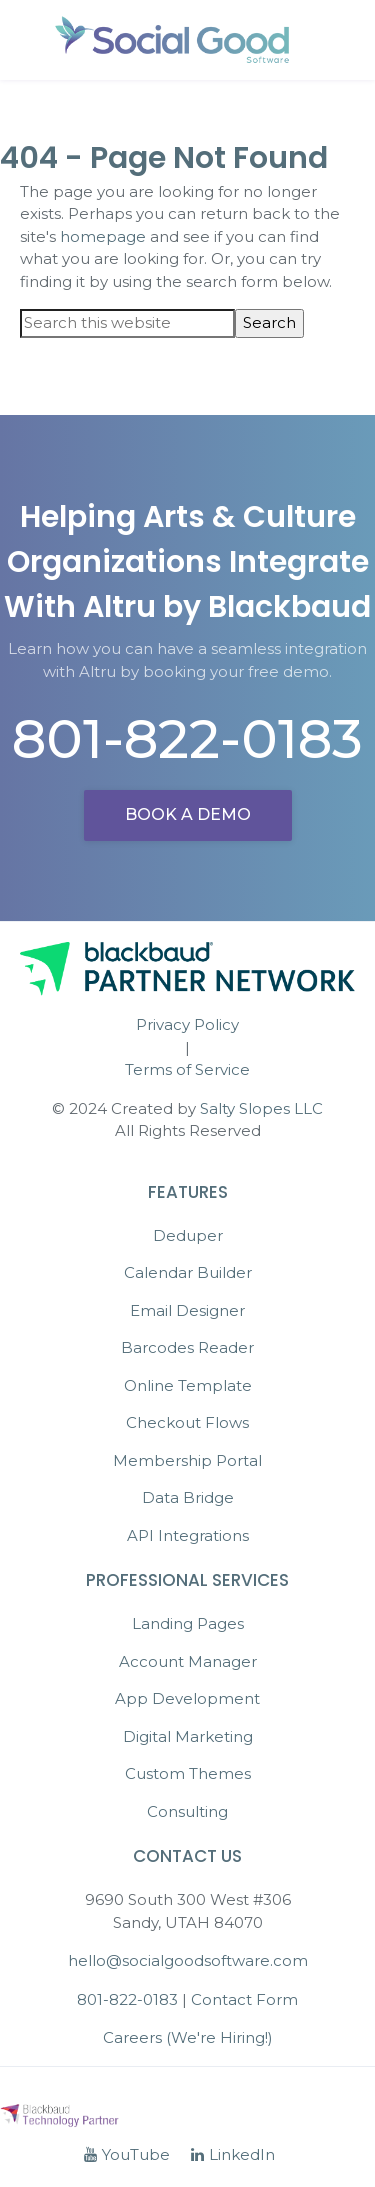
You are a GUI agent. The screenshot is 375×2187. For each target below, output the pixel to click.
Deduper (188, 1235)
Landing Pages (188, 1623)
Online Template (188, 1385)
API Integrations (188, 1535)
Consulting (187, 1811)
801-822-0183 (187, 739)
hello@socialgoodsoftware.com (188, 1960)
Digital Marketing (188, 1736)
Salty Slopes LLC (261, 1108)
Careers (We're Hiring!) (188, 2037)
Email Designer (187, 1310)
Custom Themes (188, 1773)
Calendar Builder (188, 1272)
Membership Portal (187, 1460)
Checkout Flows (187, 1422)
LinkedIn (233, 2154)
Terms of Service (187, 1069)
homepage (103, 236)
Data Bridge (188, 1497)
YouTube (127, 2154)
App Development (187, 1698)
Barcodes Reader (187, 1347)
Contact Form (244, 1999)
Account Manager (188, 1661)
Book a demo (188, 814)
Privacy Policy (187, 1024)
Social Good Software (173, 40)
